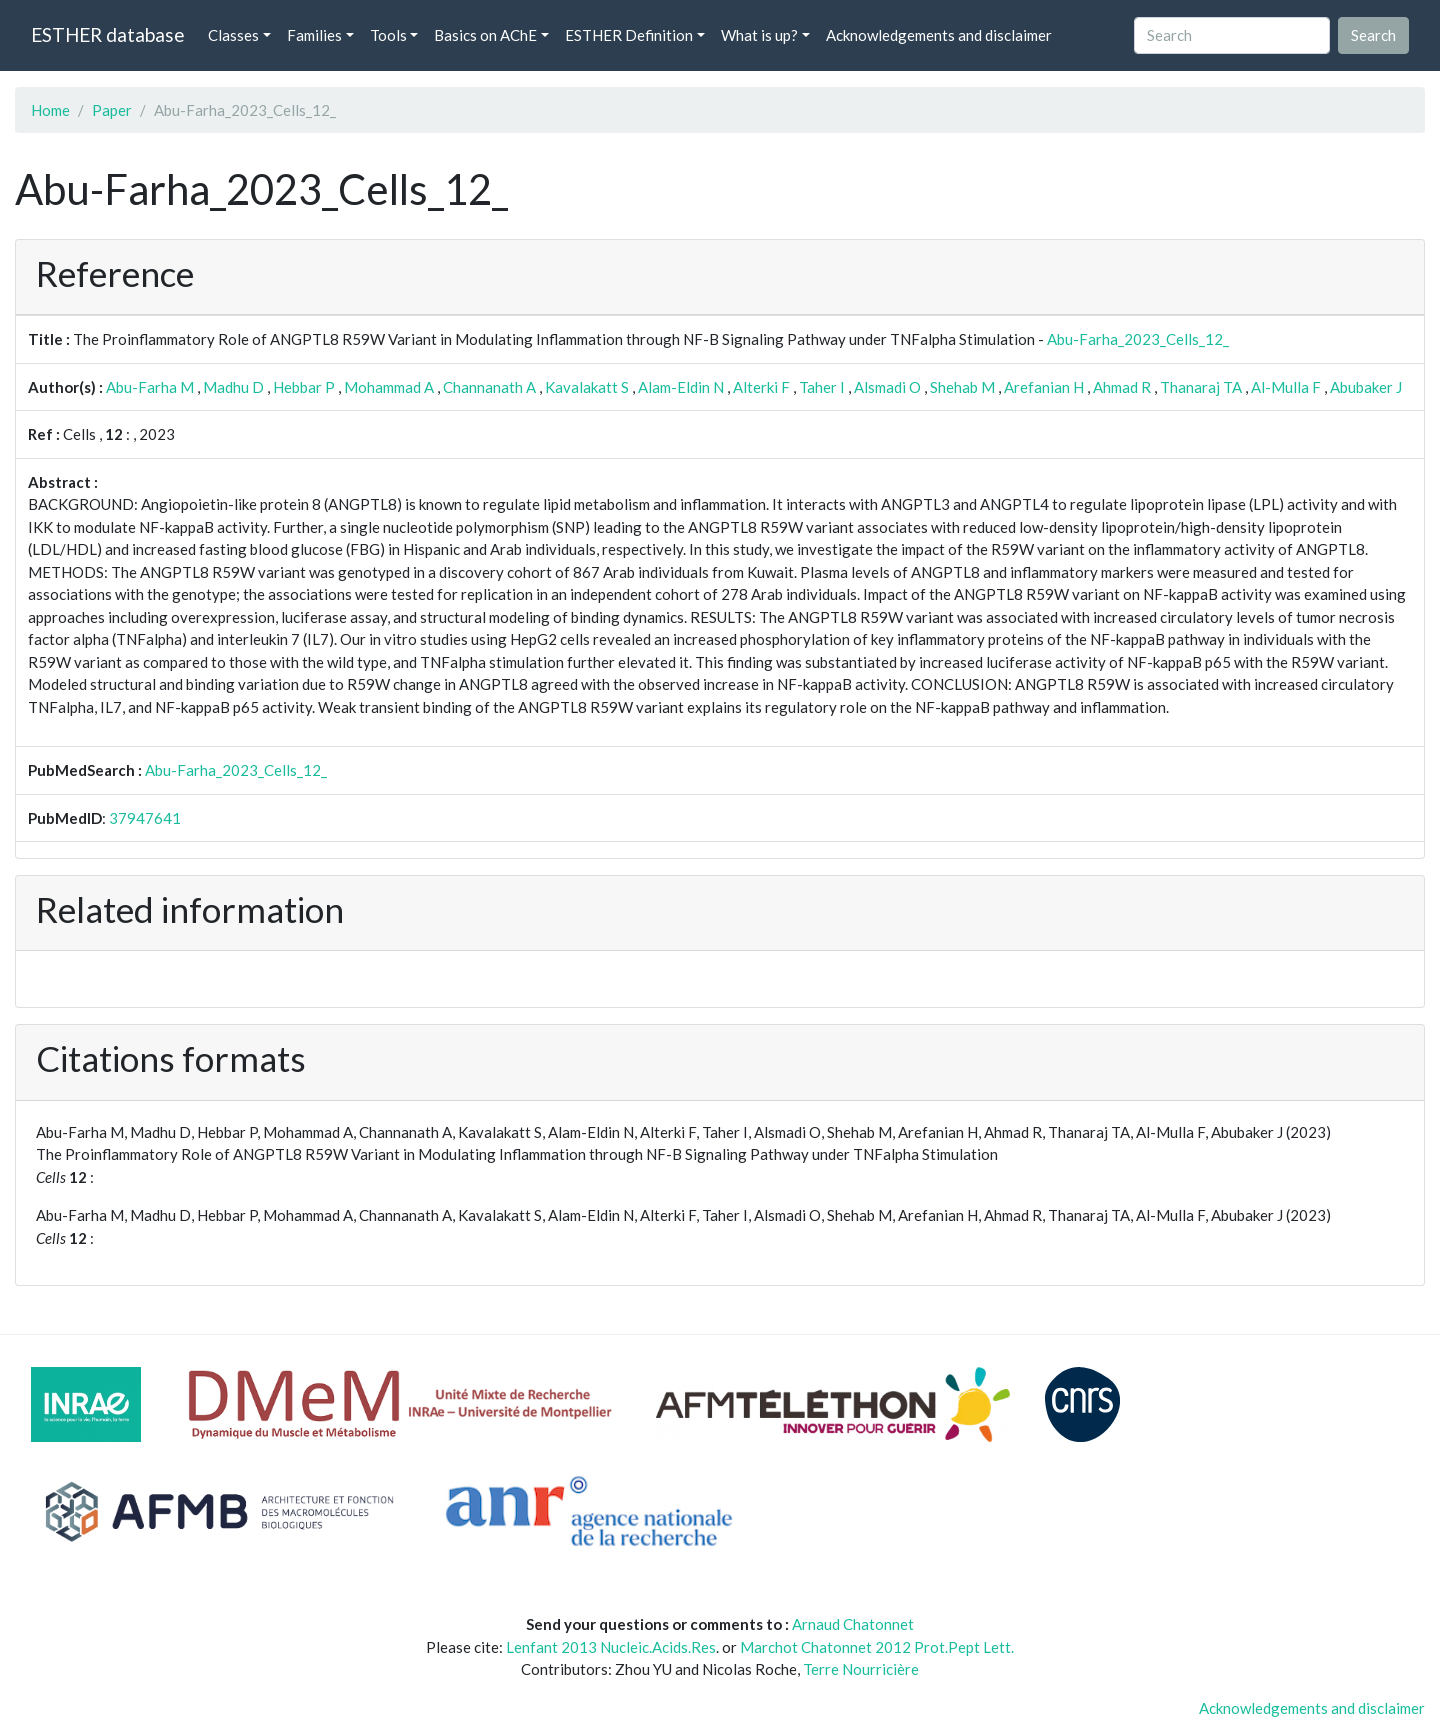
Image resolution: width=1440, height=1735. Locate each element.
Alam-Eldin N (681, 387)
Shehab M (962, 387)
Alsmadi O (887, 387)
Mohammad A (389, 387)
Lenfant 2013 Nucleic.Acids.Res (611, 1647)
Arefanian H (1044, 387)
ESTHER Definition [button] (629, 35)
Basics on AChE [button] (485, 35)
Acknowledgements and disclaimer (939, 35)
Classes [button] (233, 35)
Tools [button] (388, 35)
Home (50, 110)
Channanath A (489, 387)
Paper (112, 110)
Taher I (822, 387)
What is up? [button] (759, 35)
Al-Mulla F (1286, 387)
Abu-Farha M (150, 387)
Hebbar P (304, 387)
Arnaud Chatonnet (853, 1624)
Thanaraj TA (1201, 387)
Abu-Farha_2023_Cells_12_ (1138, 339)
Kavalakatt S (587, 387)
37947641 (145, 818)
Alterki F (761, 387)
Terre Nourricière (861, 1669)
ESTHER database (107, 34)
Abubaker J (1366, 387)
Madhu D (233, 387)
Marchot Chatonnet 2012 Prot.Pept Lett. (877, 1647)
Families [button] (314, 35)
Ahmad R (1122, 387)
